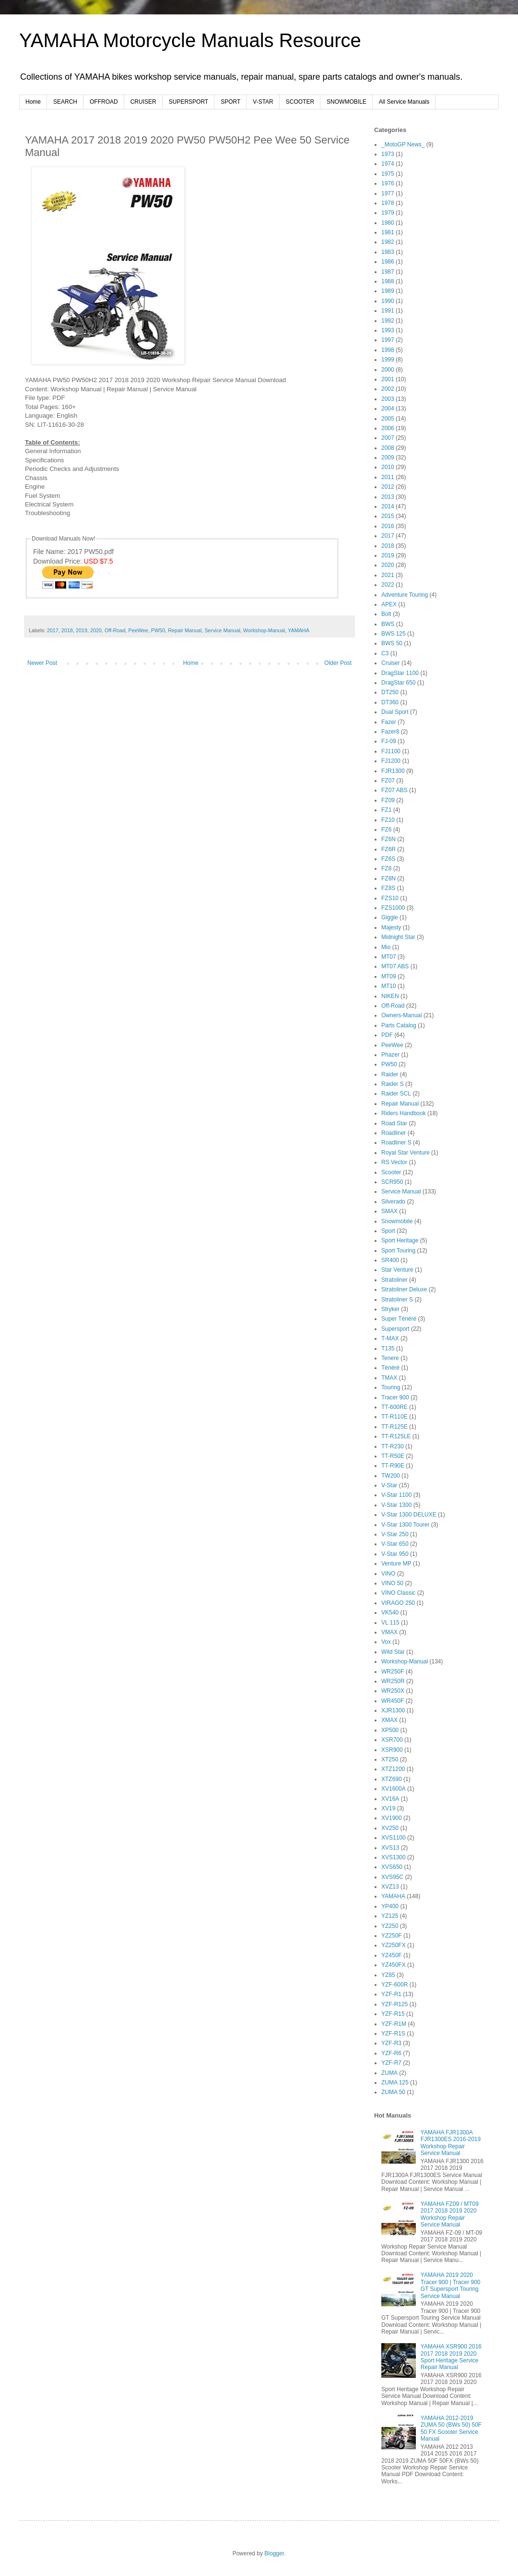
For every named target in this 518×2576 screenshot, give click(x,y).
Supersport (395, 1328)
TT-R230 (392, 1446)
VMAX (389, 1632)
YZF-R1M (393, 2024)
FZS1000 (393, 907)
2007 (387, 437)
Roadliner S (396, 1142)
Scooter (391, 1172)
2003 (387, 399)
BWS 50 (391, 643)
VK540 (390, 1612)
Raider (389, 1074)
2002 (387, 388)
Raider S (392, 1084)
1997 (387, 340)
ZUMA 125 (395, 2082)
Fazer (388, 722)
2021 (387, 575)
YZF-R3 (391, 2043)
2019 (81, 630)
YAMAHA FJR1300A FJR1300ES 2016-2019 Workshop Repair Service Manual (451, 2142)
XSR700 (392, 1739)
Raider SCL (396, 1093)
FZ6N (388, 839)
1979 (387, 212)
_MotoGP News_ (403, 144)
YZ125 (389, 1916)
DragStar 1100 (400, 673)
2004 (387, 408)
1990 (387, 301)
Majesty (391, 927)
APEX (389, 604)
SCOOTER (300, 101)
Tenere (390, 1358)
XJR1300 (393, 1710)
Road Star (394, 1123)
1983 (387, 252)
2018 (67, 630)
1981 (387, 232)
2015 (387, 516)
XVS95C (392, 1877)
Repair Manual (184, 630)
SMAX (389, 1211)
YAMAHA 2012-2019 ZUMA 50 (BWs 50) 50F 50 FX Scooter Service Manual (451, 2428)
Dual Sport (395, 712)
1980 (387, 222)
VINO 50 (392, 1583)
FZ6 (386, 829)
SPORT (230, 101)
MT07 (388, 956)
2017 (53, 630)
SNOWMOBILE (346, 101)
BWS (387, 624)
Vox (386, 1641)
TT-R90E (392, 1465)
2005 (387, 418)
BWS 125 (393, 633)
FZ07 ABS (394, 790)
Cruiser (390, 663)
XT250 (389, 1759)
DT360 (390, 702)
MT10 (388, 986)
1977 (387, 193)
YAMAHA (298, 630)
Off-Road (115, 630)
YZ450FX (393, 1965)
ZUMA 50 (393, 2092)
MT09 (388, 976)
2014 (387, 506)
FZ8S (388, 888)
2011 (387, 477)
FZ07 (388, 780)
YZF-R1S (393, 2033)
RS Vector (394, 1162)
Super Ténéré (398, 1318)
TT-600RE (394, 1407)
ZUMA (389, 2073)
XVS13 (390, 1847)
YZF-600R (394, 1984)
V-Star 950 (395, 1554)
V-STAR (263, 101)
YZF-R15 (393, 2013)
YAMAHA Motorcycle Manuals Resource (190, 40)
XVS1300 (393, 1857)
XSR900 (392, 1749)
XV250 (390, 1828)
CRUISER (143, 101)
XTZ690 (391, 1779)
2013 (387, 497)
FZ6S (388, 858)
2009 (387, 457)
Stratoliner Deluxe (404, 1289)
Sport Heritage (399, 1240)
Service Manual (222, 630)
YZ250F (391, 1935)
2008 (387, 448)
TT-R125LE (396, 1436)
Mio (385, 947)
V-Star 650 (395, 1544)
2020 (96, 630)
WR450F (392, 1700)
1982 (387, 242)
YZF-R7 (391, 2062)
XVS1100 (393, 1837)
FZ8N (388, 878)
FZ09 (388, 800)
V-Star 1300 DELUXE (408, 1514)
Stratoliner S (397, 1299)
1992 (387, 320)
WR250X (392, 1690)
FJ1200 (390, 761)
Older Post (338, 663)
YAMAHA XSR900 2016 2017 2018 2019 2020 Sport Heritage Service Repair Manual (451, 2357)
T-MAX (390, 1338)
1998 (387, 350)
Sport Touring (398, 1250)
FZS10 (390, 898)
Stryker (390, 1309)
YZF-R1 (391, 1994)
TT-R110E (394, 1416)
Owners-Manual (401, 1015)
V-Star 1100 (396, 1495)
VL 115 (390, 1622)
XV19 (388, 1808)
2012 (387, 486)
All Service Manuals (404, 101)
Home (33, 101)
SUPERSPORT (188, 101)
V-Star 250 (395, 1534)
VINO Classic (398, 1592)
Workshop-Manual (264, 630)
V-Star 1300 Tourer (405, 1524)
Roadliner (393, 1133)
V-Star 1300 (396, 1505)
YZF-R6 (391, 2053)
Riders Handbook (403, 1113)
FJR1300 (393, 771)
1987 (387, 271)
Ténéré (390, 1367)
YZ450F (391, 1955)
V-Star (389, 1485)
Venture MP (396, 1563)
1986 (387, 261)
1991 (387, 310)
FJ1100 (390, 751)
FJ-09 (388, 741)
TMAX (389, 1377)
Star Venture (397, 1269)
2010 (387, 467)
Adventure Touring (404, 594)
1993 (387, 330)
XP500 (390, 1730)
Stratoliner (394, 1279)
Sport (388, 1231)
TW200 (390, 1475)
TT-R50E (392, 1456)
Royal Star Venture (405, 1152)
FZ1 (386, 810)
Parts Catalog (398, 1025)
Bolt (386, 614)
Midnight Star (398, 937)
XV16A (390, 1798)
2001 (387, 379)
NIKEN (390, 996)
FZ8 (386, 868)
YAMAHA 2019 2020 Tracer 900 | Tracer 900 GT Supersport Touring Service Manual (451, 2285)
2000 (387, 369)
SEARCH (65, 101)
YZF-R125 (394, 2004)
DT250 (390, 692)
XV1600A (393, 1788)
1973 (387, 154)
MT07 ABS (395, 966)
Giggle (389, 917)
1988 (387, 281)
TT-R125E (394, 1426)
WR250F (392, 1671)
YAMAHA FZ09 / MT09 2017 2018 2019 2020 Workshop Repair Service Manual (450, 2214)
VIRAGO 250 (398, 1603)
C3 (384, 653)
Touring (390, 1387)
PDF (387, 1035)
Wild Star (393, 1652)
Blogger (274, 2553)
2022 (387, 584)
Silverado (393, 1201)
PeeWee (138, 630)
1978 (387, 203)
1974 (387, 163)
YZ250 (389, 1926)
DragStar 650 (398, 682)
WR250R (393, 1681)
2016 (387, 526)
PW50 (158, 630)
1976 (387, 183)
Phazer (390, 1054)
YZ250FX (393, 1945)
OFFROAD (104, 101)
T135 (387, 1348)
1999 (387, 359)
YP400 (390, 1906)
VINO (388, 1573)
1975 (387, 173)
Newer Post (42, 663)
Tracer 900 (395, 1397)
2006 (387, 428)
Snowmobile (396, 1221)
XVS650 (391, 1867)
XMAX (389, 1720)
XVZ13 (390, 1886)
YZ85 (388, 1975)
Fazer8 (390, 731)
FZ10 (388, 820)
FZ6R (388, 849)
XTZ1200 (393, 1769)
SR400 (390, 1260)
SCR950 (392, 1182)
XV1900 (391, 1818)
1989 (387, 291)
